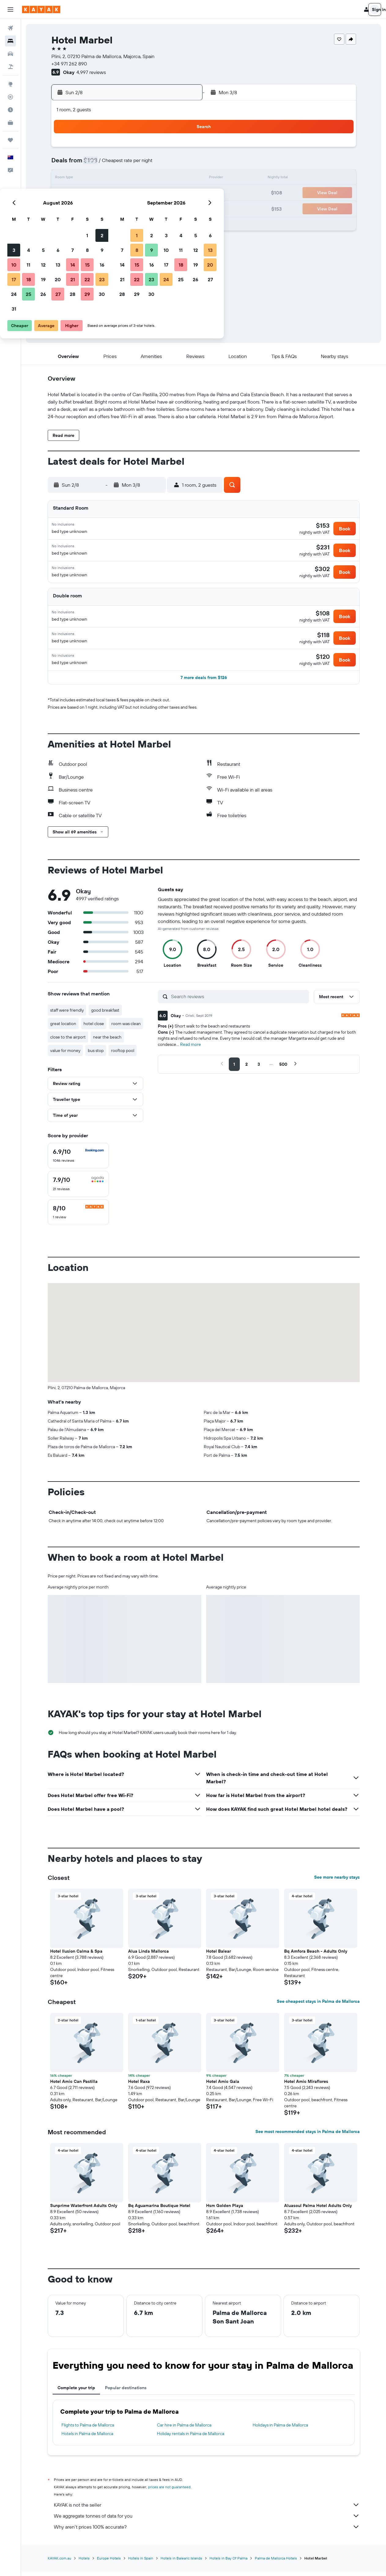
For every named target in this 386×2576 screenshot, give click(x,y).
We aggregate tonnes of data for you (207, 2520)
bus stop (96, 1055)
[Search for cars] (10, 54)
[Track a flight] (10, 97)
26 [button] (124, 208)
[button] (10, 9)
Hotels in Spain (140, 2562)
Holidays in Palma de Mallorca (280, 2429)
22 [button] (168, 193)
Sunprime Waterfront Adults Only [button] (83, 2210)
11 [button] (109, 178)
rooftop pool (122, 1055)
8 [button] (168, 164)
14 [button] (153, 178)
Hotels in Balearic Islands (181, 2562)
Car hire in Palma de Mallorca (184, 2429)
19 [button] (124, 193)
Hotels (84, 2562)
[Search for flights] (10, 28)
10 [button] (95, 178)
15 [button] (168, 178)
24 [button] (95, 208)
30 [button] (183, 208)
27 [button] (139, 208)
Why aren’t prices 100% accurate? (207, 2531)
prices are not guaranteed (169, 2491)
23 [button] (183, 193)
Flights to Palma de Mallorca (87, 2429)
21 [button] (153, 193)
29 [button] (168, 208)
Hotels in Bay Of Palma (228, 2562)
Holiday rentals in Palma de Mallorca (190, 2438)
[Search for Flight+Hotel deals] (10, 67)
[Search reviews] (238, 1001)
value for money (65, 1055)
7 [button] (153, 164)
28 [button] (153, 208)
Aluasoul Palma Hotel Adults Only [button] (318, 2210)
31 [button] (95, 223)
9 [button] (183, 164)
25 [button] (109, 208)
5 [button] (124, 164)
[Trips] (10, 140)
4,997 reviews (91, 72)
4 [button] (109, 164)
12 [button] (124, 178)
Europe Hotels (109, 2562)
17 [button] (95, 193)
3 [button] (95, 164)
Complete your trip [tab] (76, 2392)
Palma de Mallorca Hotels (276, 2562)
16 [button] (183, 178)
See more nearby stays (337, 1881)
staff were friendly (67, 1014)
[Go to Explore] (10, 84)
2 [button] (183, 149)
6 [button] (139, 164)
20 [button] (139, 193)
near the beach (107, 1041)
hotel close (94, 1028)
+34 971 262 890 (69, 64)
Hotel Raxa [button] (139, 2086)
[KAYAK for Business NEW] (10, 122)
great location (63, 1028)
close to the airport (68, 1041)
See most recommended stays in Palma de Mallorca (307, 2136)
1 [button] (168, 149)
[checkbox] (78, 1160)
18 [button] (109, 193)
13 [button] (139, 178)
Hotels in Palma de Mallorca (87, 2438)
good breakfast (105, 1014)
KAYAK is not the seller (207, 2509)
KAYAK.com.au (59, 2562)
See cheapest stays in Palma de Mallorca (318, 2006)
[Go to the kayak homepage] (41, 9)
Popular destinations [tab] (126, 2392)
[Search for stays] (10, 41)
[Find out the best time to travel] (10, 110)
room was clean (126, 1028)
